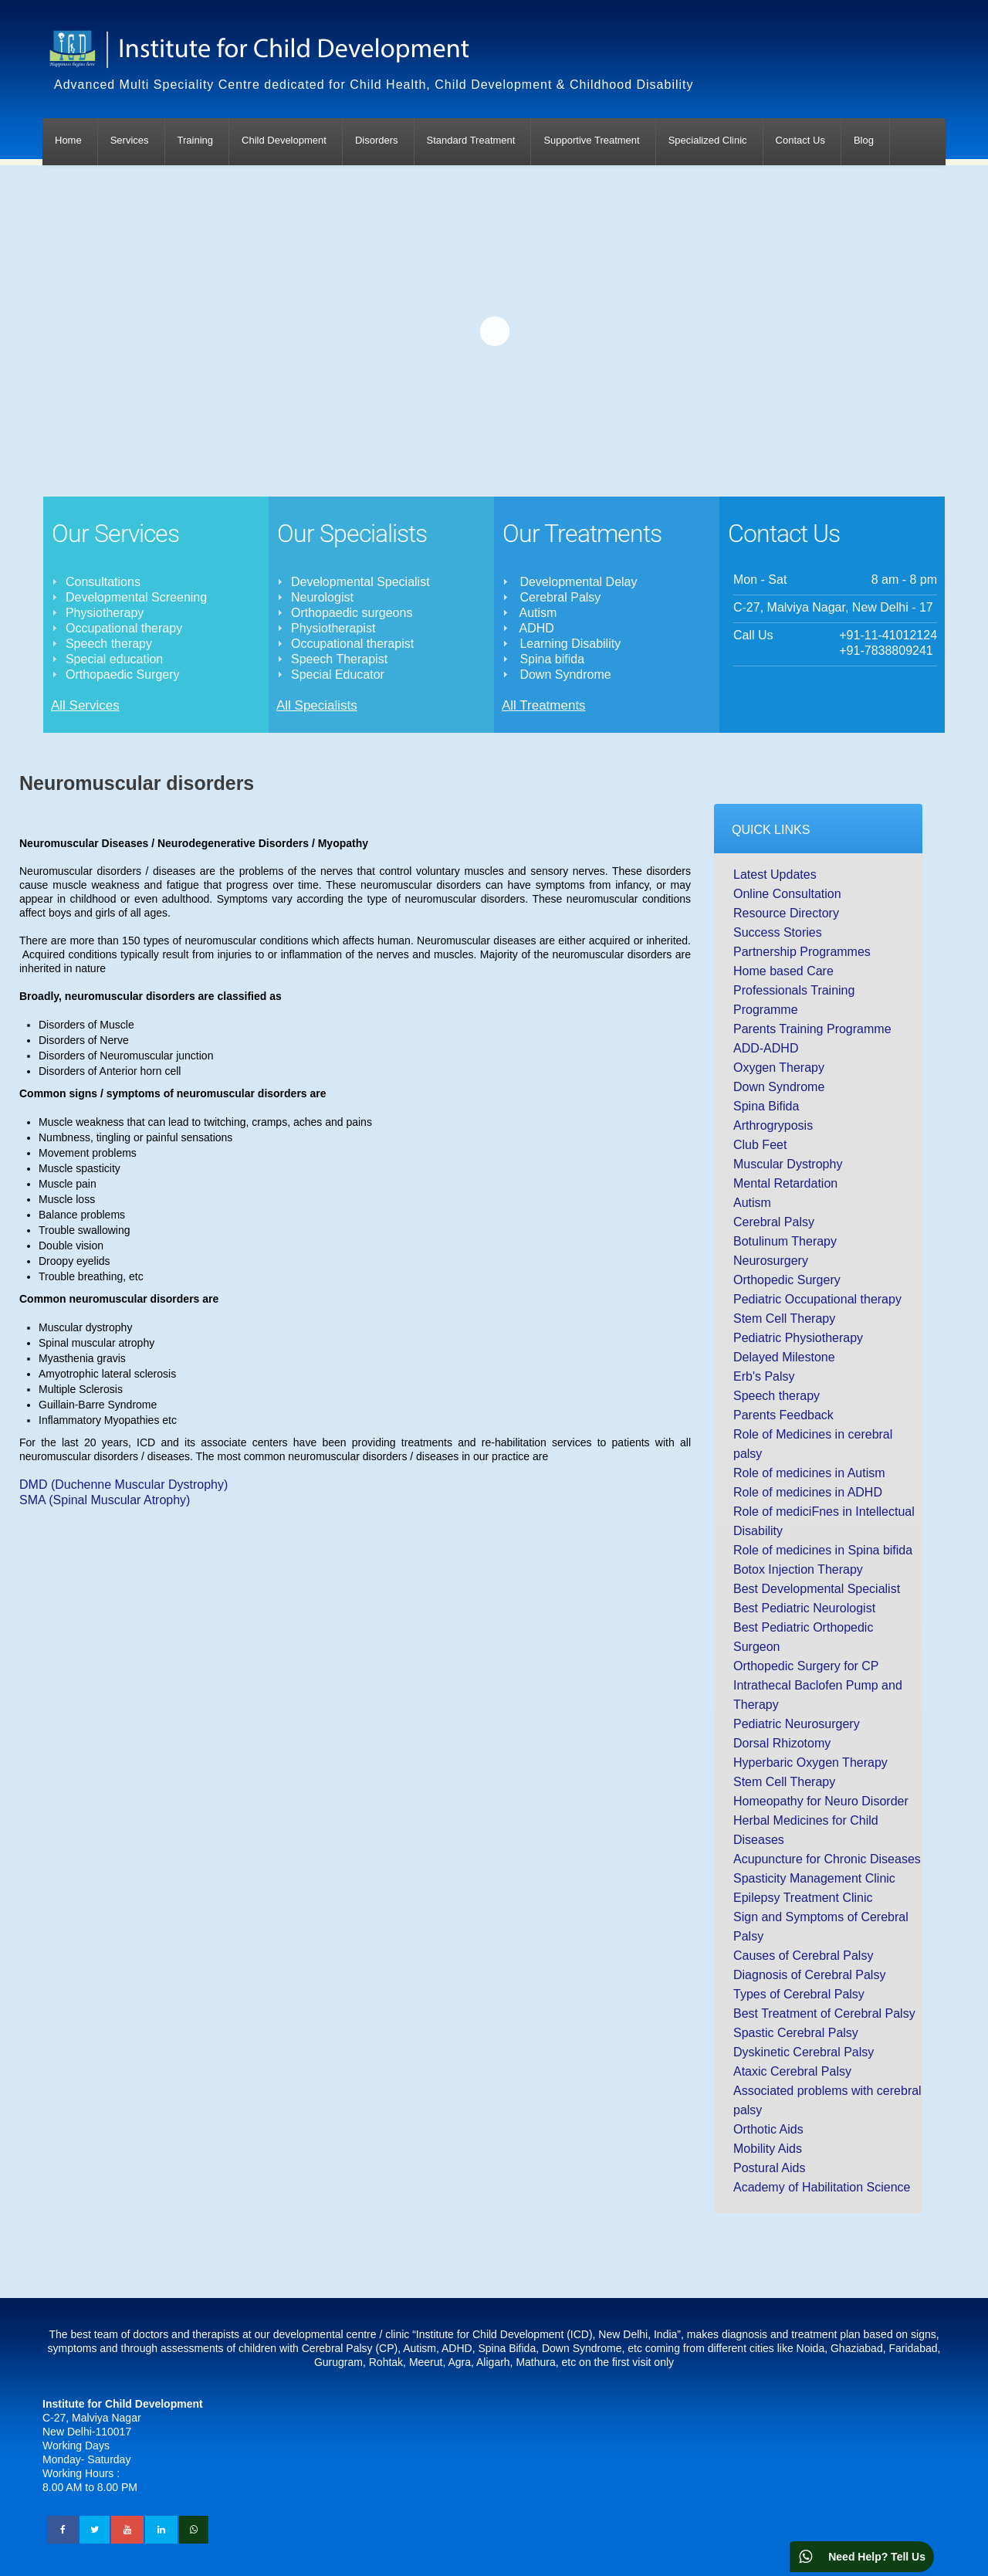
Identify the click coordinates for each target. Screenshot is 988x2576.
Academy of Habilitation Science (821, 2187)
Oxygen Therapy (778, 1067)
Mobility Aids (767, 2148)
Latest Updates (775, 874)
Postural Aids (769, 2167)
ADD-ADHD (765, 1048)
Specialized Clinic (707, 140)
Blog (864, 140)
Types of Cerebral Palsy (798, 1994)
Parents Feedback (783, 1415)
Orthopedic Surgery (787, 1279)
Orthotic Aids (768, 2129)
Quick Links (771, 829)
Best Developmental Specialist (816, 1588)
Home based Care (783, 971)
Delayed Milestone (784, 1357)
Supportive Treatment (591, 140)
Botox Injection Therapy (798, 1569)
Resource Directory (786, 913)
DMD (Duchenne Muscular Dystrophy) (123, 1484)
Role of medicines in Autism (809, 1473)
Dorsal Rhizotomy (782, 1743)
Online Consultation (787, 893)
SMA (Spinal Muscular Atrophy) (104, 1500)
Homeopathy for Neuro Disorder (820, 1801)
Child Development (284, 140)
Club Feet (760, 1144)
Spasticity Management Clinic (814, 1878)
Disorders (376, 140)
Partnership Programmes (802, 951)
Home (68, 140)
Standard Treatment (471, 140)
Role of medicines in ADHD (807, 1492)
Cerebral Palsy (773, 1222)
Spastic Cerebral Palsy (795, 2032)
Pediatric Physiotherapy (798, 1337)
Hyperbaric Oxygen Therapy (810, 1762)
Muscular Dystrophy (787, 1164)
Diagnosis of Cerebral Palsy (809, 1974)
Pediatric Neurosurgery (796, 1723)
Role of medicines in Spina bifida (822, 1550)
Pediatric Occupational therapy (817, 1299)
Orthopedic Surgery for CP (806, 1666)
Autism (752, 1202)
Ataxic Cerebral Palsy (792, 2071)
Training (195, 140)
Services (129, 140)
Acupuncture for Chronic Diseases (827, 1859)
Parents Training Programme (812, 1028)
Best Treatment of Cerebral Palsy (824, 2013)
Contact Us (800, 140)
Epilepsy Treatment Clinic (803, 1897)
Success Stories (777, 932)
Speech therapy (776, 1395)
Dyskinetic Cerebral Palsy (803, 2052)
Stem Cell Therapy (784, 1318)
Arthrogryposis (773, 1125)
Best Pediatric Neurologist (804, 1608)
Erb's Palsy (764, 1376)
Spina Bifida (766, 1106)
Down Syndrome (778, 1086)
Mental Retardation (785, 1183)
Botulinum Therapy (785, 1241)
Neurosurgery (770, 1260)
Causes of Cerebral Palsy (803, 1955)
